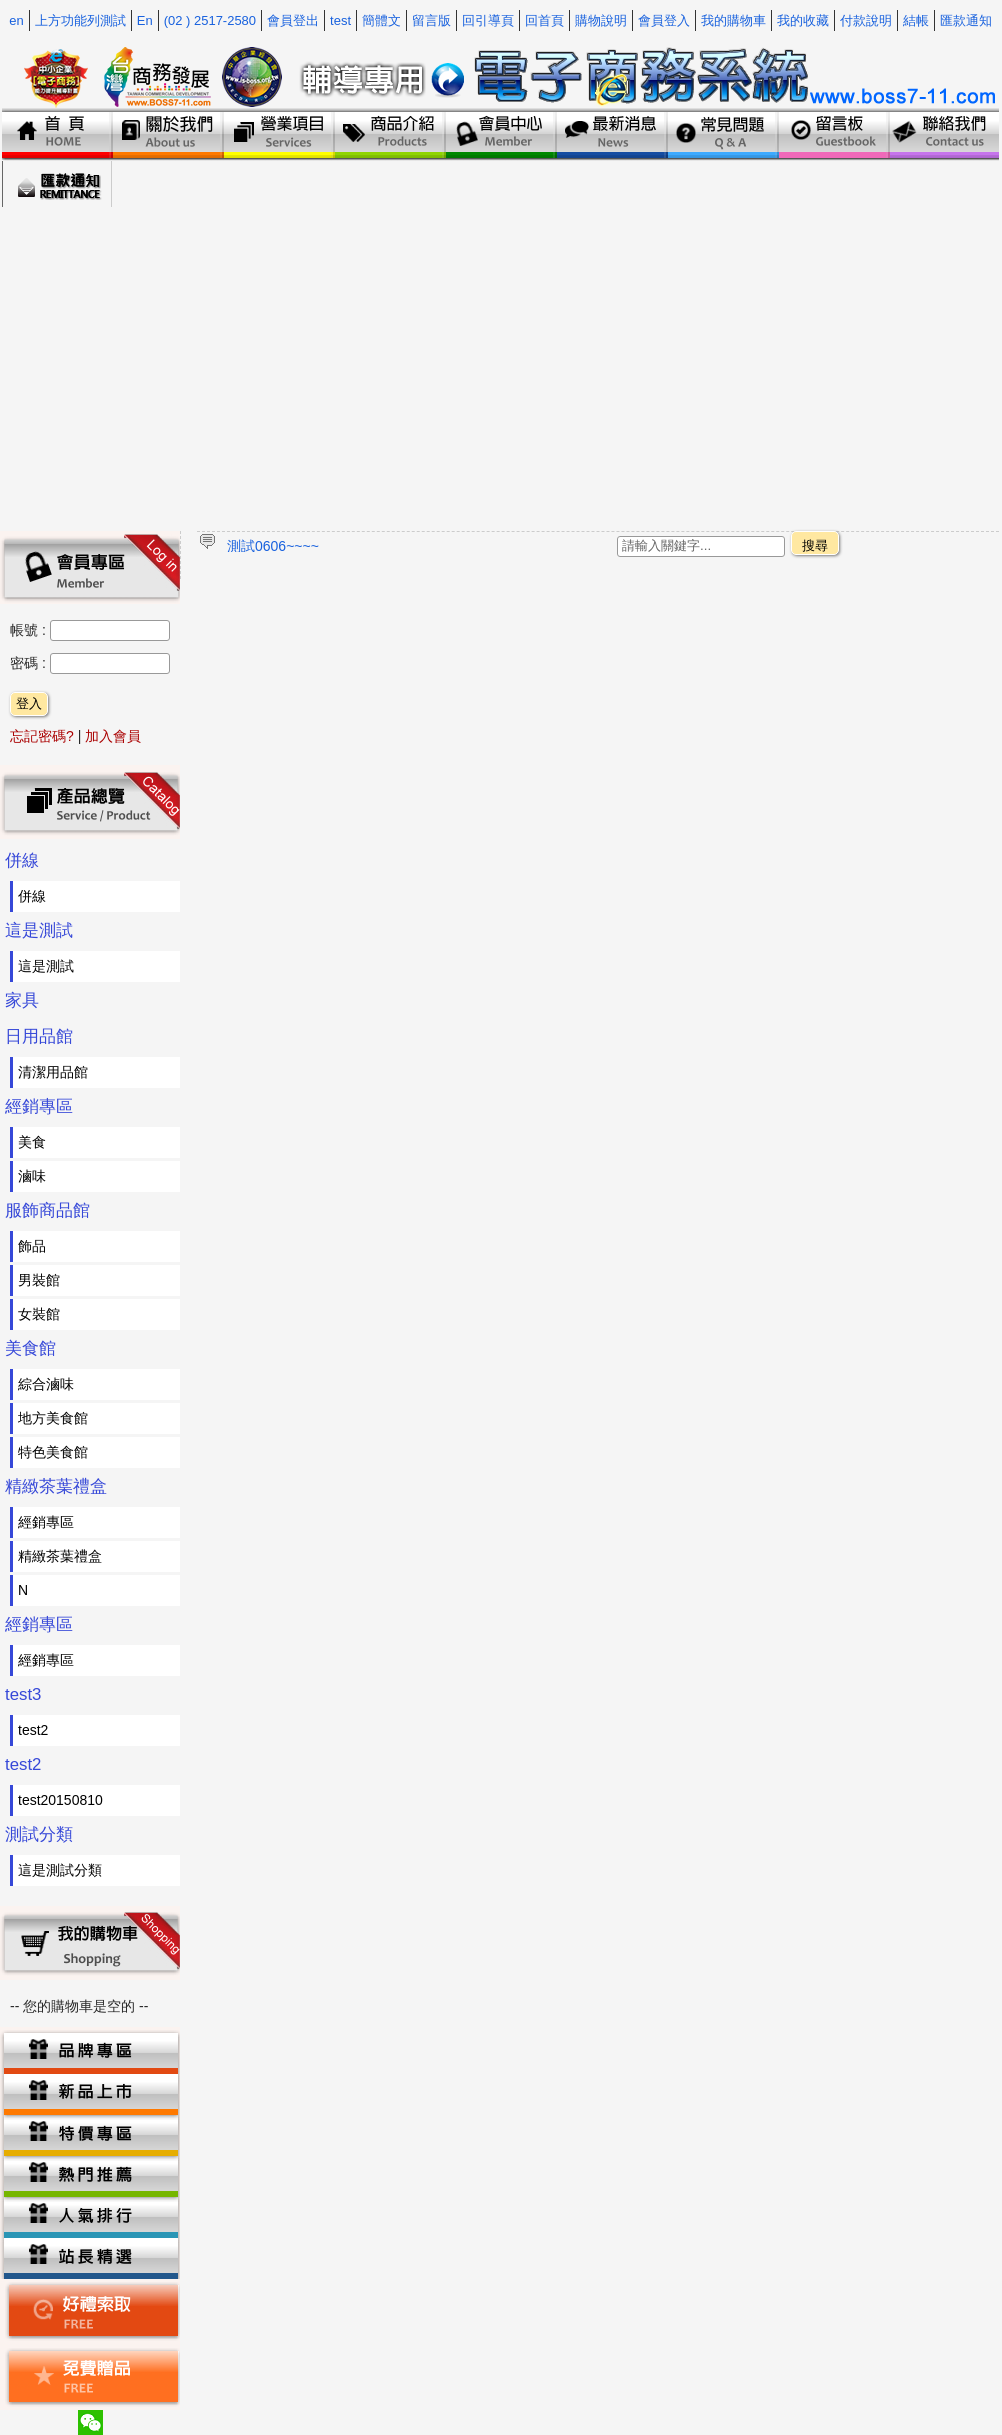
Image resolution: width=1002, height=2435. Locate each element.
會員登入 (664, 20)
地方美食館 (53, 1418)
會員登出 (293, 20)
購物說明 (601, 20)
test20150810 (60, 1800)
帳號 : (30, 630)
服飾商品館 (47, 1210)
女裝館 (39, 1314)
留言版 (431, 20)
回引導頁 (488, 20)
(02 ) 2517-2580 (210, 20)
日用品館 (39, 1036)
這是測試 (39, 930)
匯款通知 (966, 20)
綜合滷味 (46, 1384)
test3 (23, 1694)
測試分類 (39, 1834)
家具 (22, 1000)
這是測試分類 (60, 1870)
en (16, 20)
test (340, 20)
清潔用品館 (53, 1072)
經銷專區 (39, 1106)
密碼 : (30, 663)
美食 (32, 1142)
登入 (29, 703)
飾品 (32, 1246)
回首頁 (544, 20)
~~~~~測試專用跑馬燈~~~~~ (317, 545)
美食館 (30, 1348)
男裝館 (39, 1280)
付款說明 (866, 20)
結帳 (916, 20)
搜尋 (815, 545)
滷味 (32, 1176)
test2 (33, 1730)
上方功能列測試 (80, 20)
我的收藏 (803, 20)
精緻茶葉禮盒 (56, 1486)
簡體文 (381, 20)
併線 (22, 860)
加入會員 (113, 736)
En (145, 20)
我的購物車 (733, 20)
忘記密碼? (42, 736)
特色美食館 (53, 1452)
